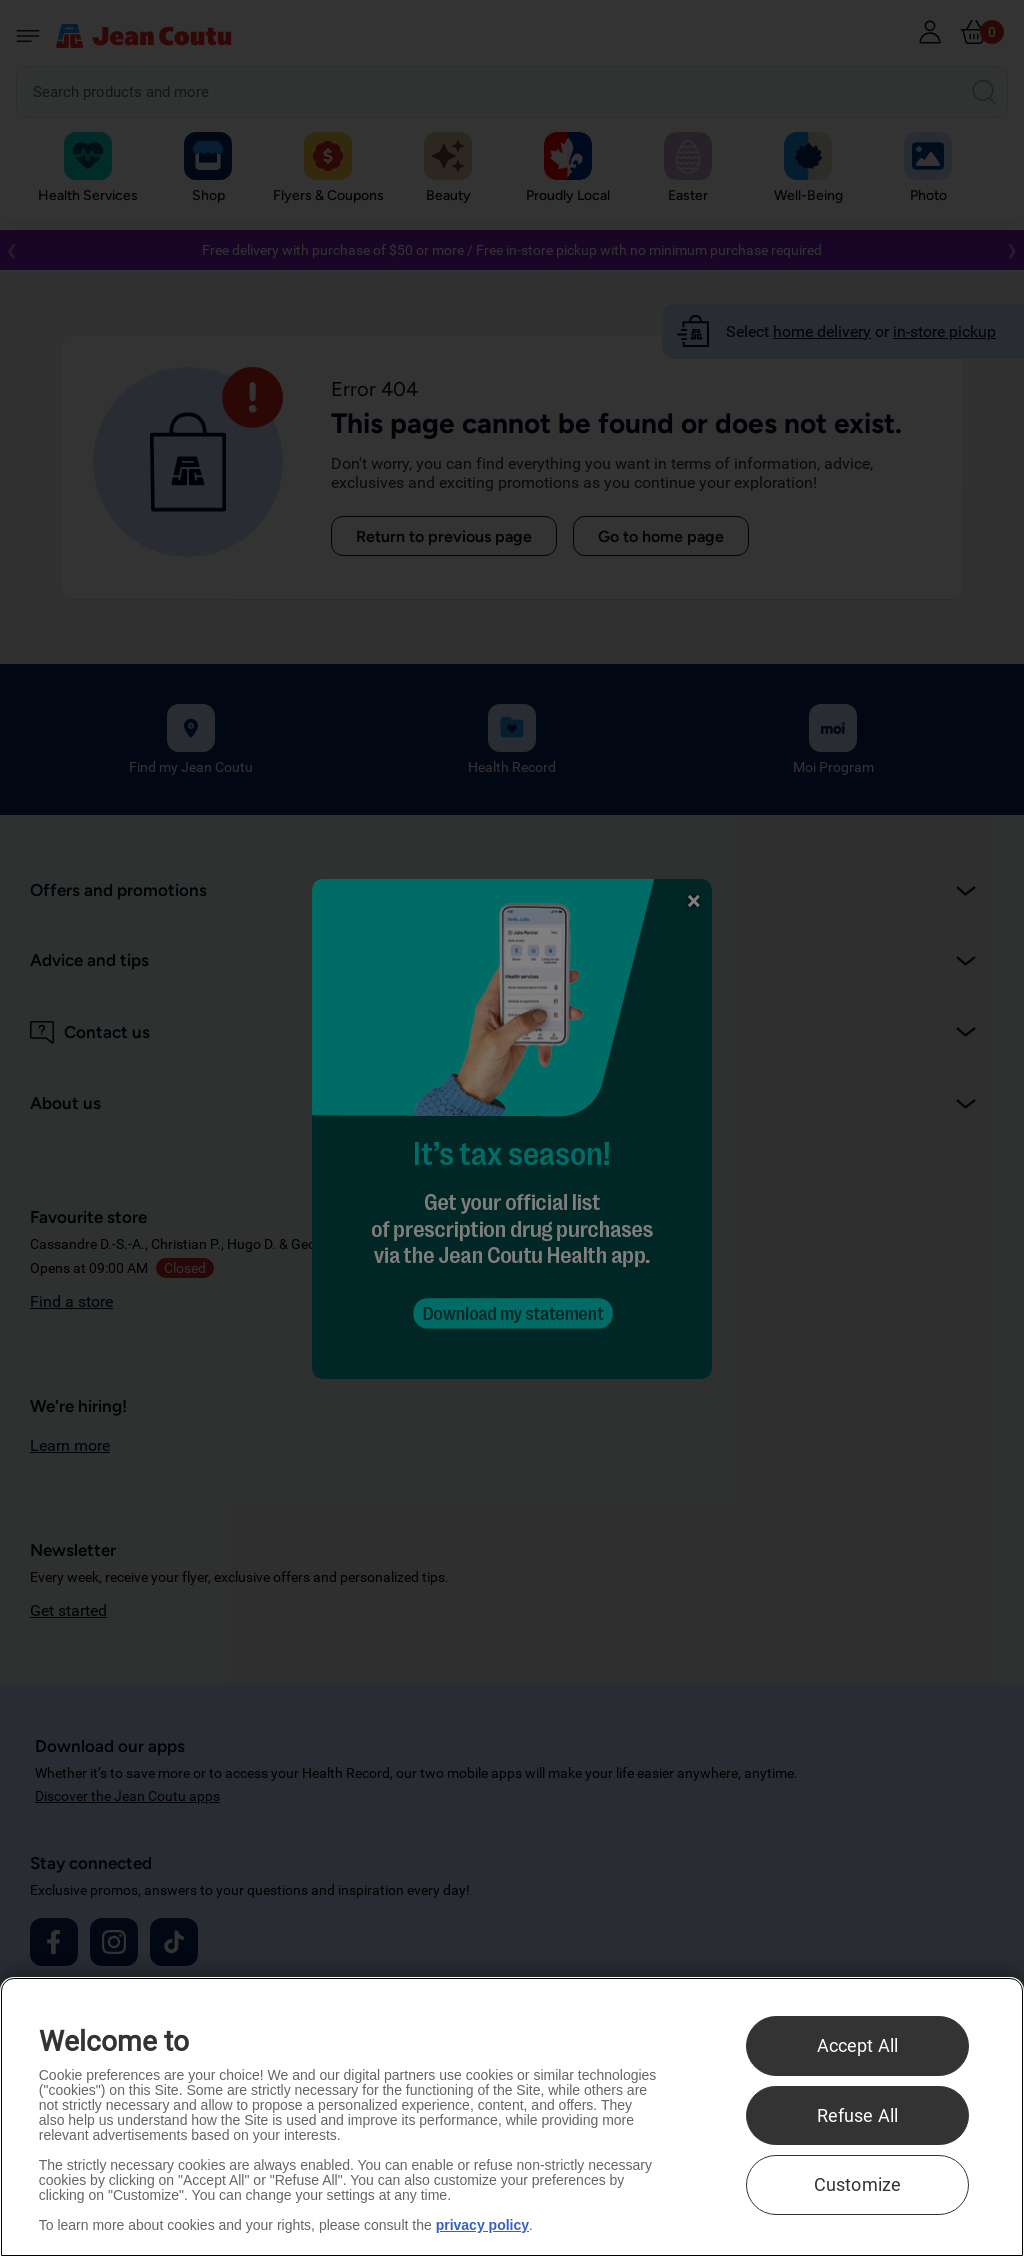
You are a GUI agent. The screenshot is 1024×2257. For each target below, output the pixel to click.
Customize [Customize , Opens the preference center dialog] (858, 2184)
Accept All (858, 2045)
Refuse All (858, 2115)
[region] (512, 2117)
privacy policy (482, 2225)
